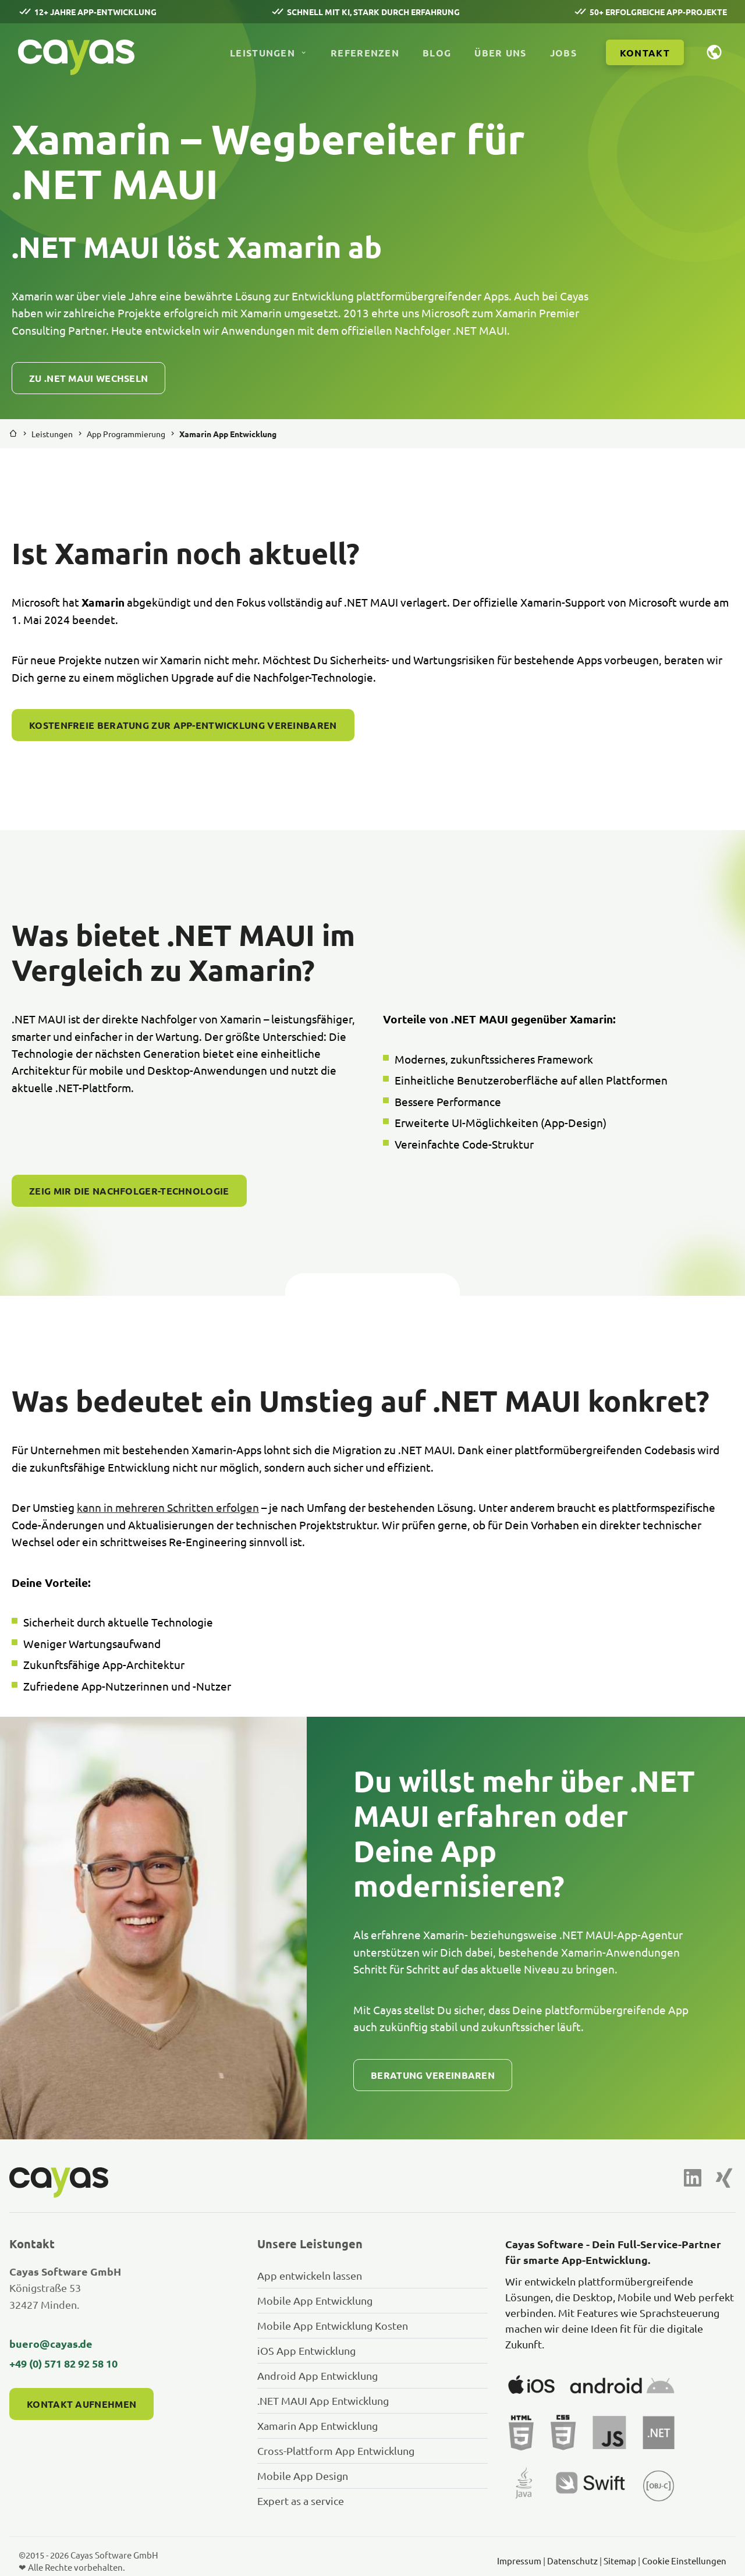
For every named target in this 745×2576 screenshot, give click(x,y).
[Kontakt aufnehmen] (645, 52)
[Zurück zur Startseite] (13, 433)
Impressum (519, 2560)
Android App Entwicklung (317, 2375)
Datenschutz (572, 2560)
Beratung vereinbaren (433, 2075)
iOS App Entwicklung (306, 2350)
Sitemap (620, 2560)
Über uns (500, 53)
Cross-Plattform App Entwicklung (335, 2450)
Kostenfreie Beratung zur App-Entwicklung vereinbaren (183, 725)
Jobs (563, 53)
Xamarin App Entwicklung (317, 2425)
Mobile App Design (302, 2475)
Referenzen (365, 53)
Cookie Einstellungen (684, 2560)
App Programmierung (126, 433)
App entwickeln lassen (309, 2275)
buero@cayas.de (51, 2343)
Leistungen (262, 53)
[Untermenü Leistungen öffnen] (309, 52)
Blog (437, 53)
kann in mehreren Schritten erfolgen (168, 1507)
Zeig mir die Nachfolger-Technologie (129, 1191)
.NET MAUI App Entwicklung (323, 2400)
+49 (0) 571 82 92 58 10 (63, 2363)
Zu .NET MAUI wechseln (88, 378)
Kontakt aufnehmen (81, 2404)
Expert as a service (300, 2500)
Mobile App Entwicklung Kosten (332, 2325)
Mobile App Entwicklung (314, 2300)
